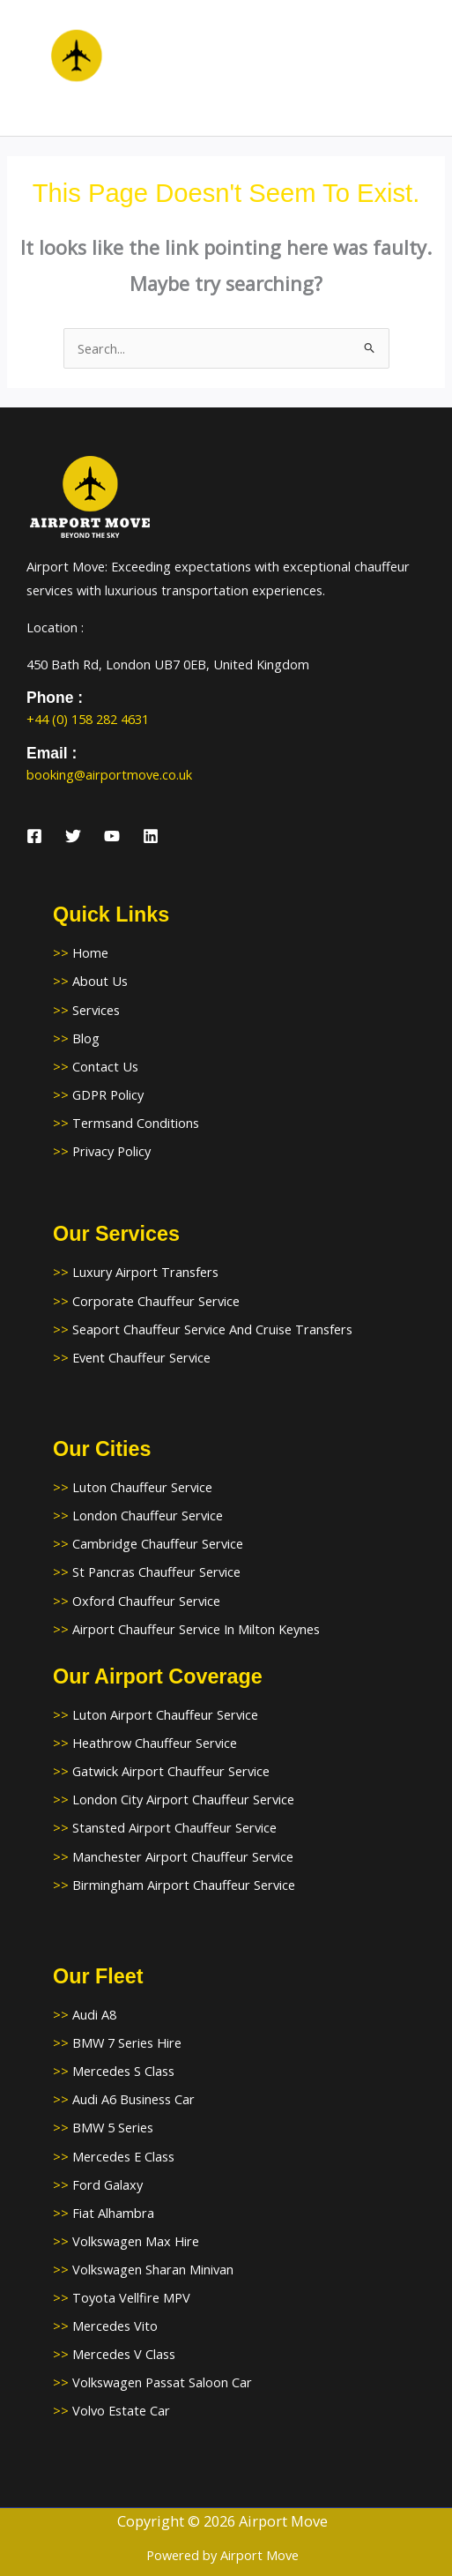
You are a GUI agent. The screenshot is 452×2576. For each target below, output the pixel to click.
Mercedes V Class (123, 2354)
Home (90, 952)
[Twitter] (73, 836)
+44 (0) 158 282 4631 (87, 719)
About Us (100, 980)
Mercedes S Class (123, 2070)
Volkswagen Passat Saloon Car (162, 2382)
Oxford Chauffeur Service (146, 1600)
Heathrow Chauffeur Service (154, 1742)
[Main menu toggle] (416, 68)
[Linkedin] (151, 836)
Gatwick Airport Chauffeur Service (171, 1771)
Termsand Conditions (135, 1122)
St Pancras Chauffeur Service (156, 1571)
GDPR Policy (108, 1094)
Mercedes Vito (115, 2325)
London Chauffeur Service (147, 1515)
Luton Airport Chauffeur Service (165, 1714)
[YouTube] (112, 836)
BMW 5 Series (112, 2127)
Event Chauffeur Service (141, 1357)
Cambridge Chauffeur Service (157, 1543)
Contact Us (105, 1066)
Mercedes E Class (123, 2156)
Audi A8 (94, 2014)
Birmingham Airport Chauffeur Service (183, 1884)
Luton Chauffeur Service (142, 1487)
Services (96, 1010)
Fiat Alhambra (113, 2212)
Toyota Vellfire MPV (131, 2297)
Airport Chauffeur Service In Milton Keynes (196, 1629)
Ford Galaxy (107, 2184)
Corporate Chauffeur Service (156, 1301)
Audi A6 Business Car (133, 2099)
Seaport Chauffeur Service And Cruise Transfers (212, 1329)
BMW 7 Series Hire (127, 2042)
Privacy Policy (111, 1151)
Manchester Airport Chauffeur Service (182, 1856)
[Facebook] (34, 836)
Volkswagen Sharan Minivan (152, 2269)
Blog (86, 1038)
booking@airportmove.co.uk (109, 774)
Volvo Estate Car (121, 2410)
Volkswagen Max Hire (135, 2241)
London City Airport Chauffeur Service (183, 1799)
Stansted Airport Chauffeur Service (174, 1827)
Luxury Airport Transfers (145, 1272)
